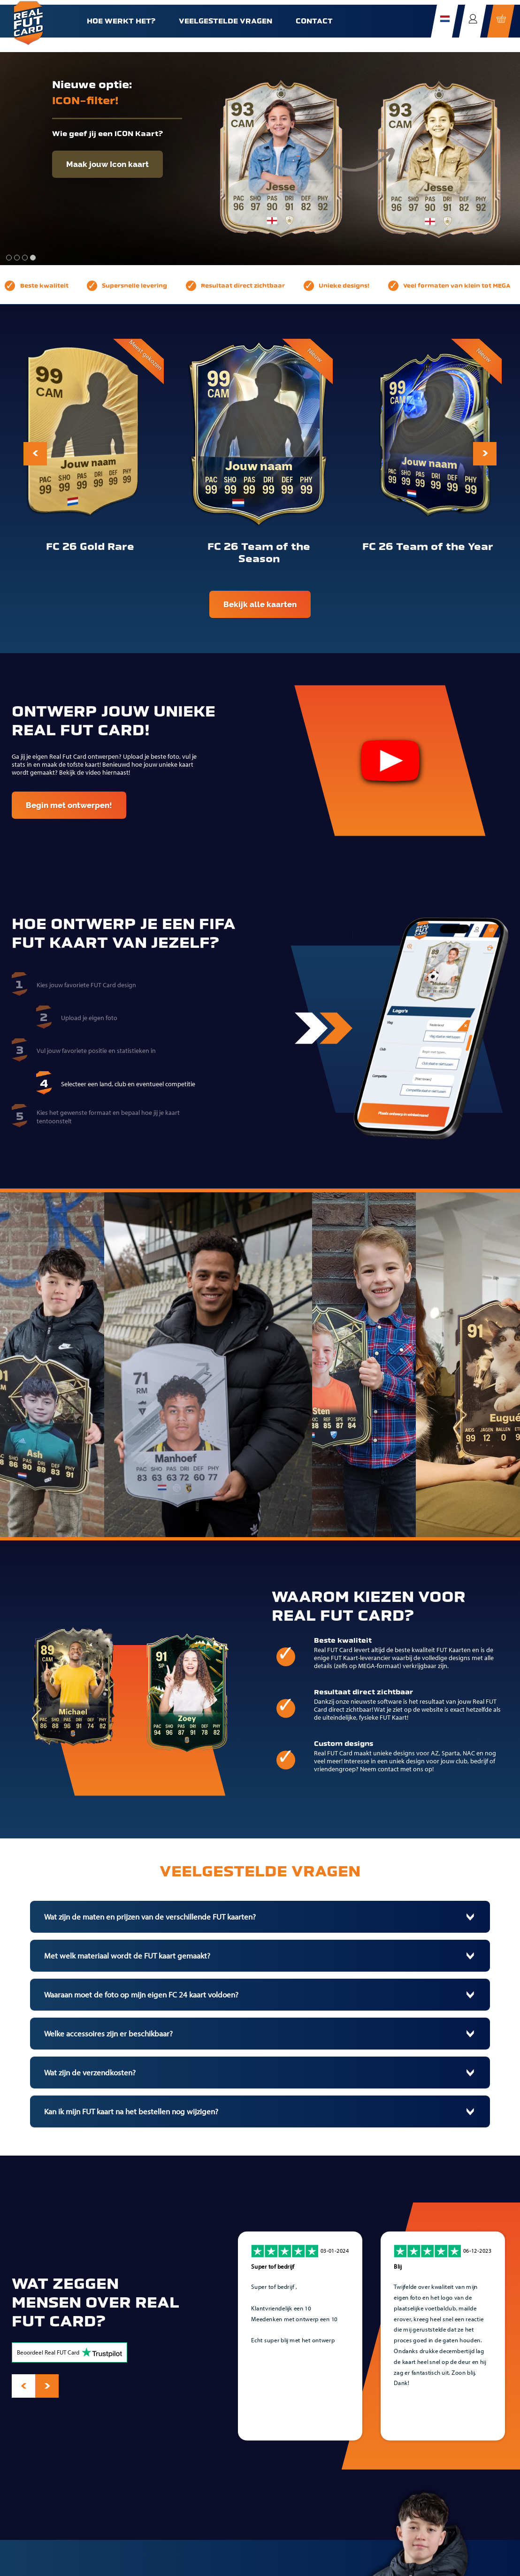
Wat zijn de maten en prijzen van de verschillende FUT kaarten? (150, 1916)
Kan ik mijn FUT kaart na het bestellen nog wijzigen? (131, 2111)
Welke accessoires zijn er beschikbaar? (108, 2033)
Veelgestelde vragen (225, 21)
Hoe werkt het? (121, 21)
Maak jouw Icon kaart (107, 164)
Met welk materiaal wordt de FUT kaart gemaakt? (127, 1955)
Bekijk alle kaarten (260, 604)
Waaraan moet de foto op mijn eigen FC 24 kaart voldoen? (141, 1994)
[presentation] (35, 453)
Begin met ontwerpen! (69, 805)
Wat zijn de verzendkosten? (90, 2072)
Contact (314, 21)
